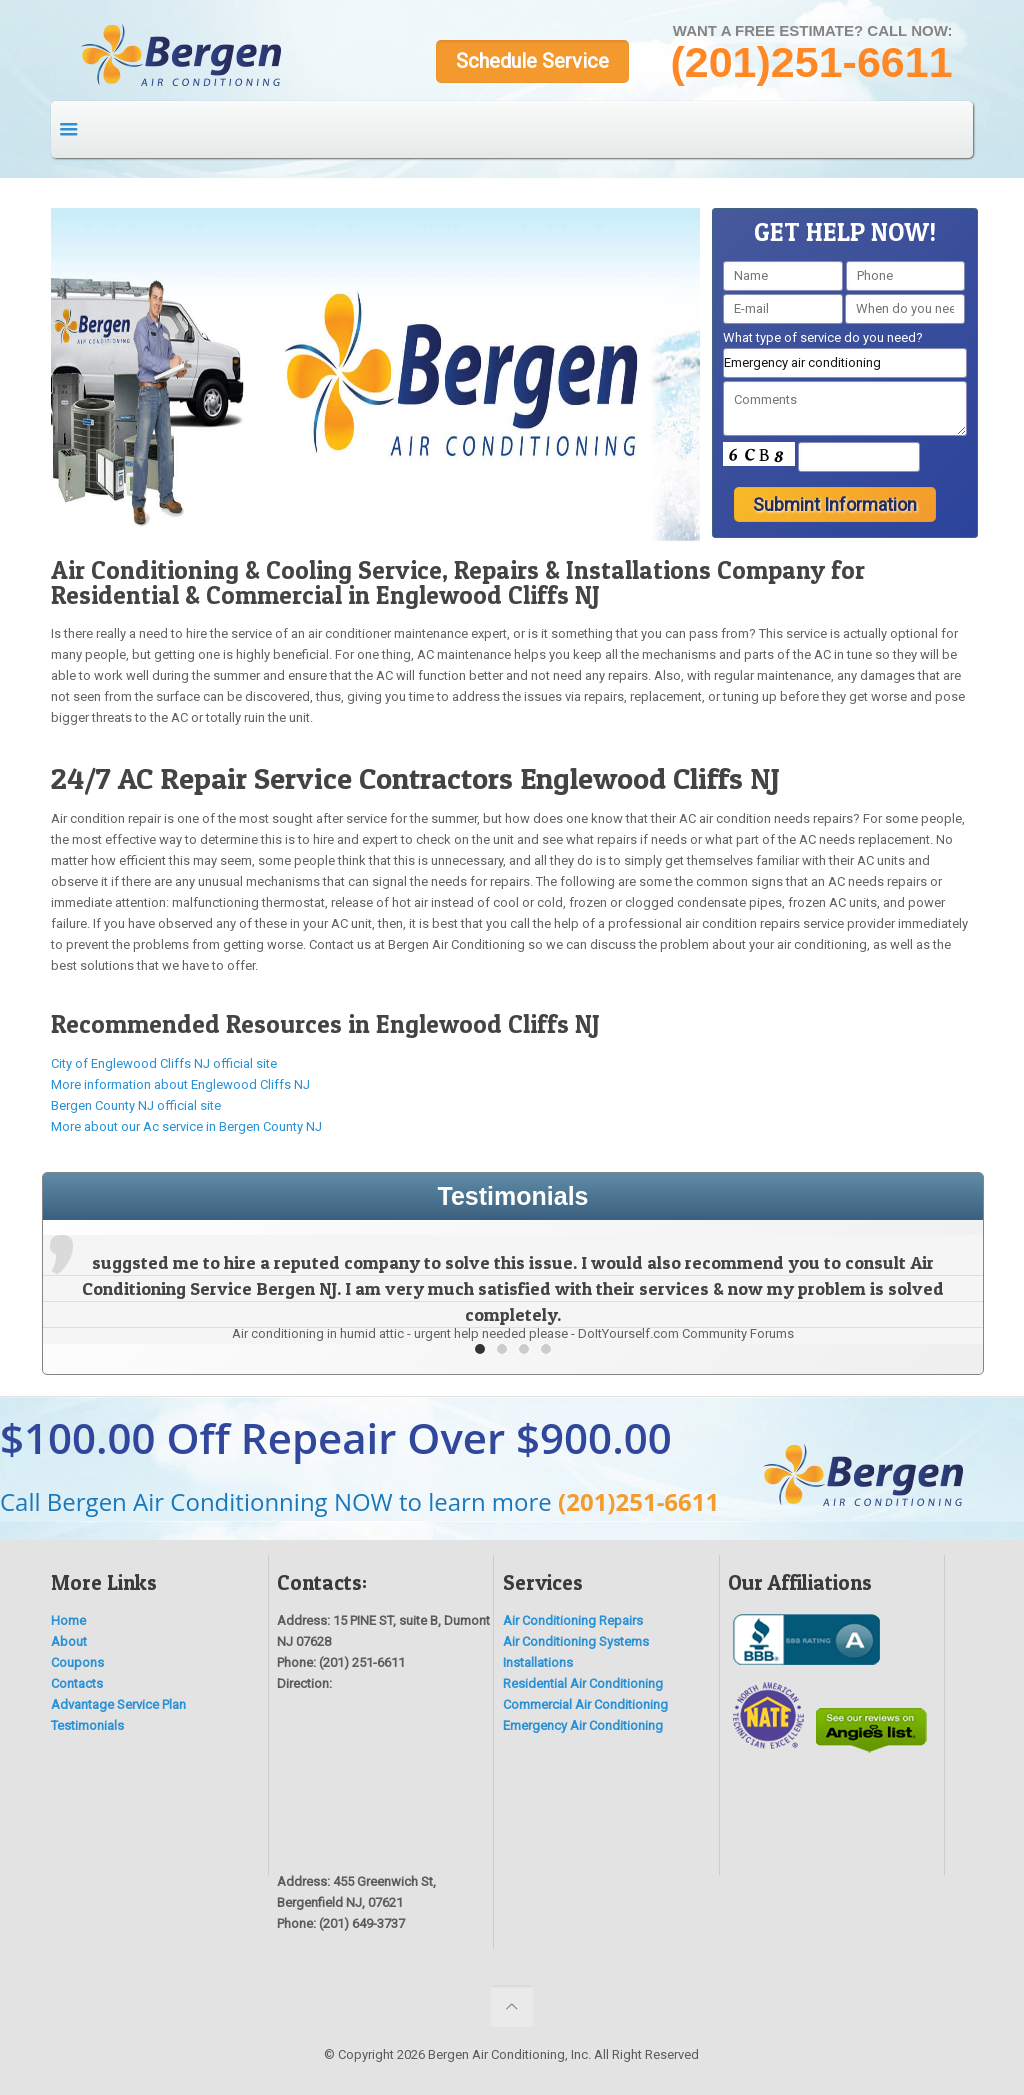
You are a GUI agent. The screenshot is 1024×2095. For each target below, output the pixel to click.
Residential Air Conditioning (583, 1683)
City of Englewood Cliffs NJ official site (164, 1063)
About (69, 1641)
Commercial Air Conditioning (585, 1704)
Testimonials (87, 1725)
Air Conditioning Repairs (573, 1620)
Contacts (77, 1683)
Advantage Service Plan (118, 1704)
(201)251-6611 (638, 1501)
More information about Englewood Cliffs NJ (180, 1084)
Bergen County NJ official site (136, 1105)
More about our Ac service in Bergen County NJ (186, 1126)
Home (68, 1620)
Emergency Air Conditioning (583, 1725)
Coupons (77, 1662)
